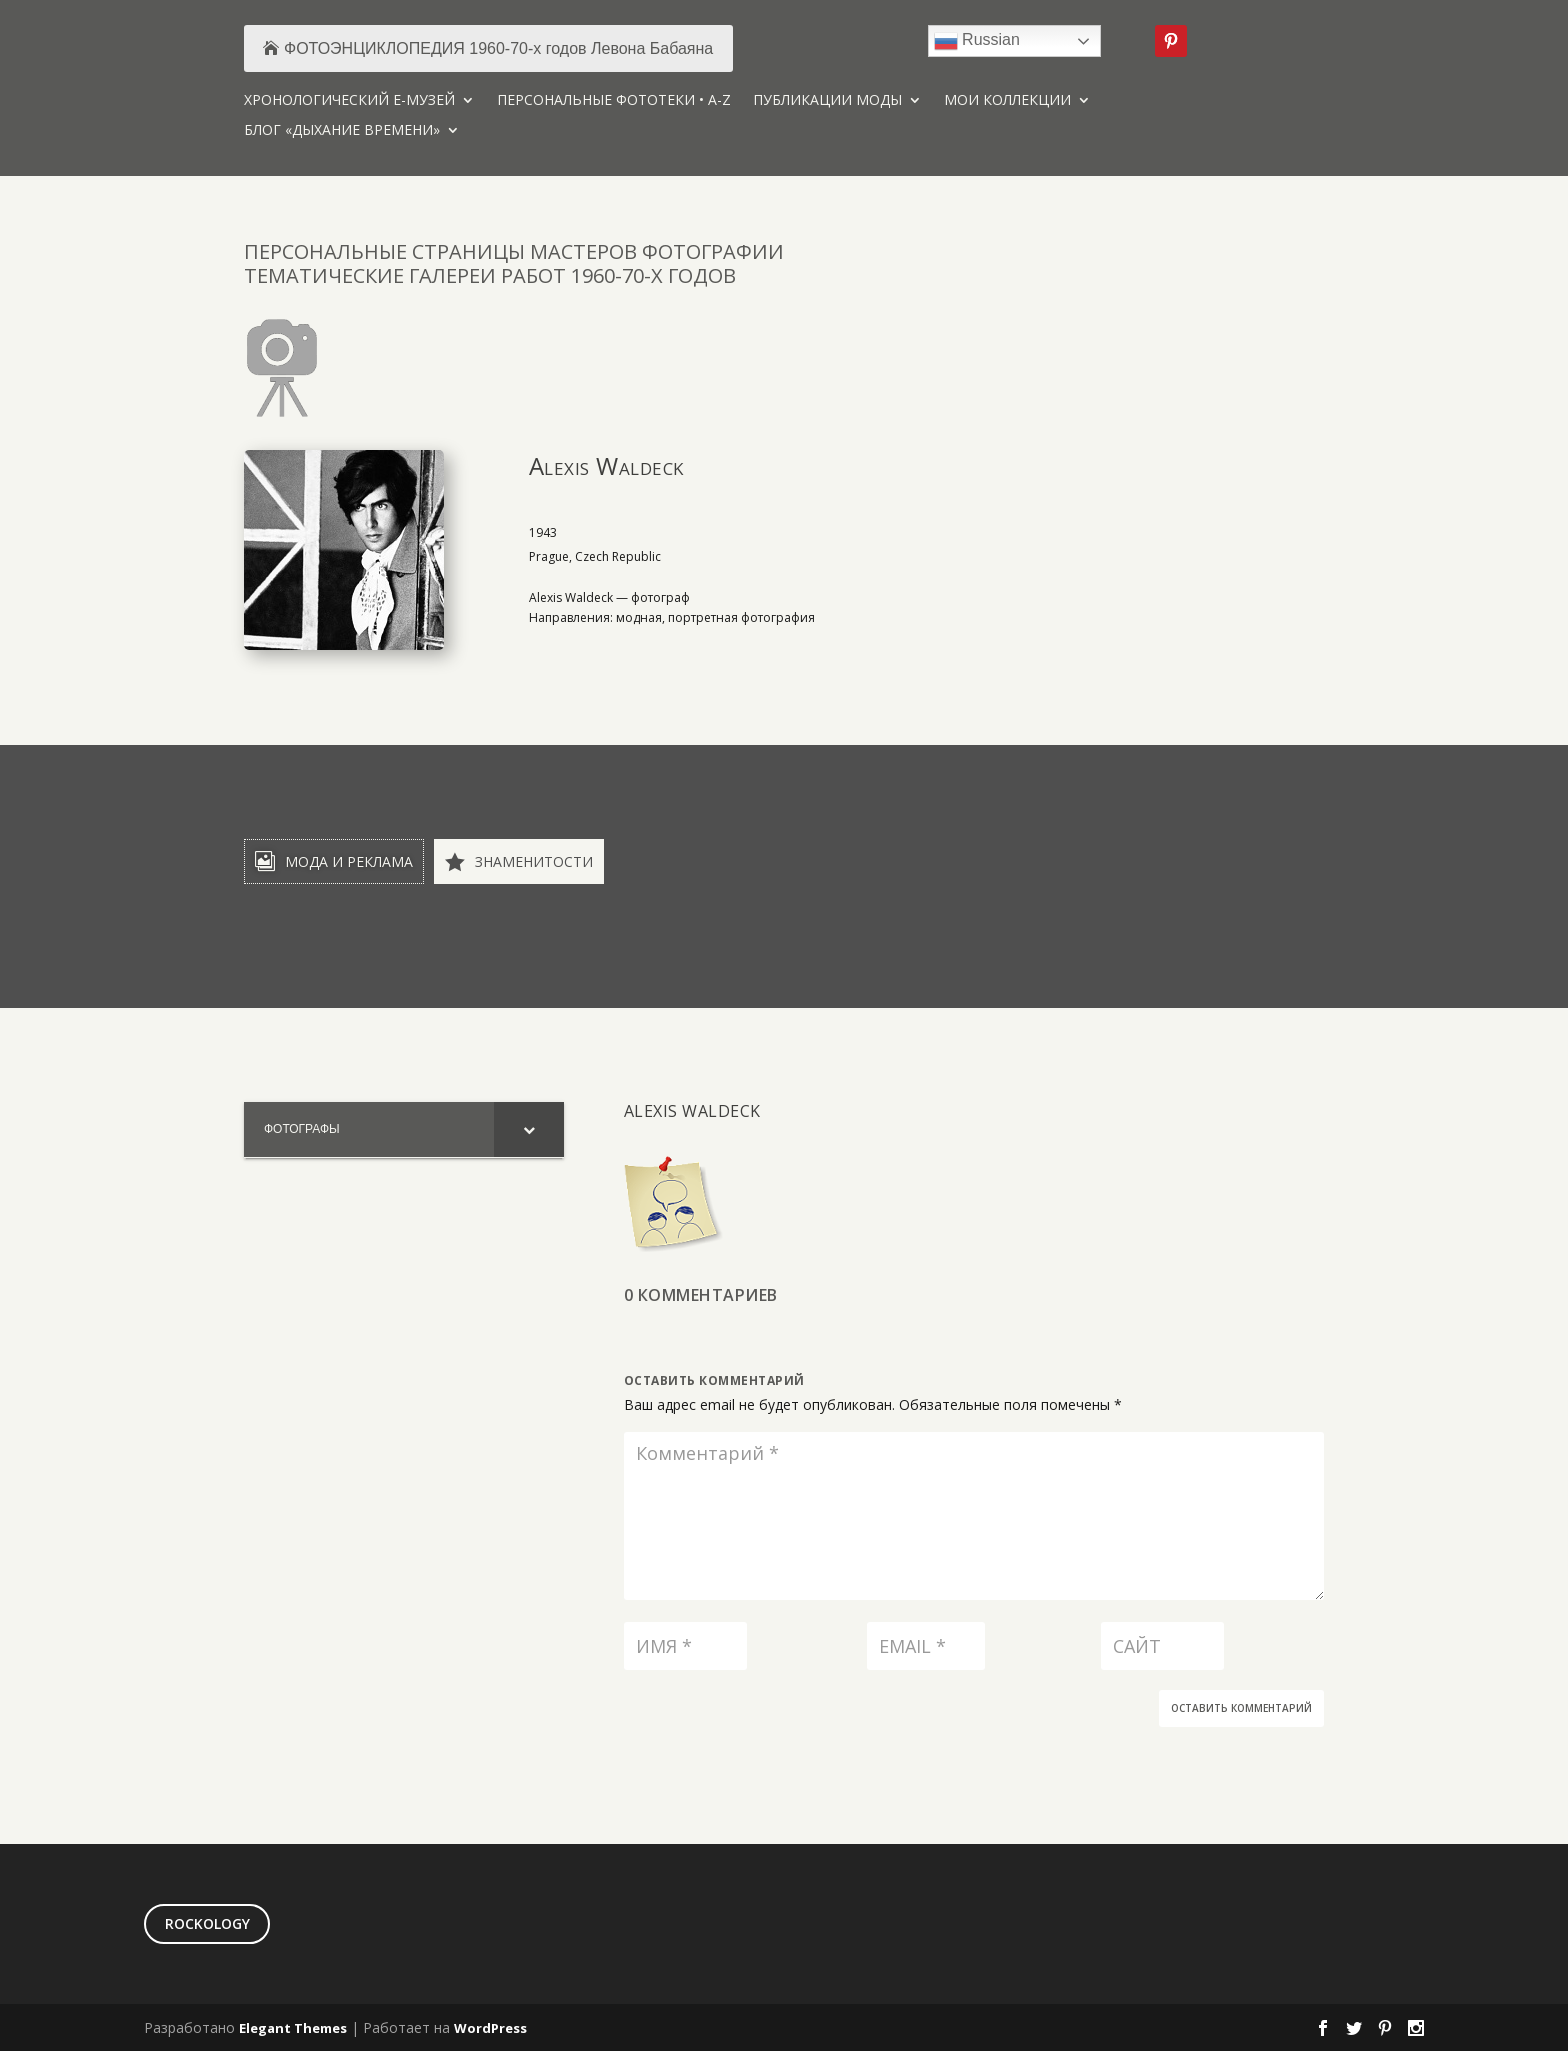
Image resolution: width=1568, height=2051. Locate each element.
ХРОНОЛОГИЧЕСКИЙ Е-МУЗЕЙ (349, 101)
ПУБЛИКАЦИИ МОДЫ (827, 101)
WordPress (490, 2028)
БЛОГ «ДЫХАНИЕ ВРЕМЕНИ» (342, 131)
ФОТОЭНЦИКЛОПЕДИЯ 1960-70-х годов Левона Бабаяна (498, 48)
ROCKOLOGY (207, 1923)
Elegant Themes (293, 2028)
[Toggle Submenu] (529, 1130)
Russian (977, 41)
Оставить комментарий (1241, 1708)
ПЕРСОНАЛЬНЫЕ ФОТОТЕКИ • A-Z (614, 101)
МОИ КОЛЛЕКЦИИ (1007, 101)
